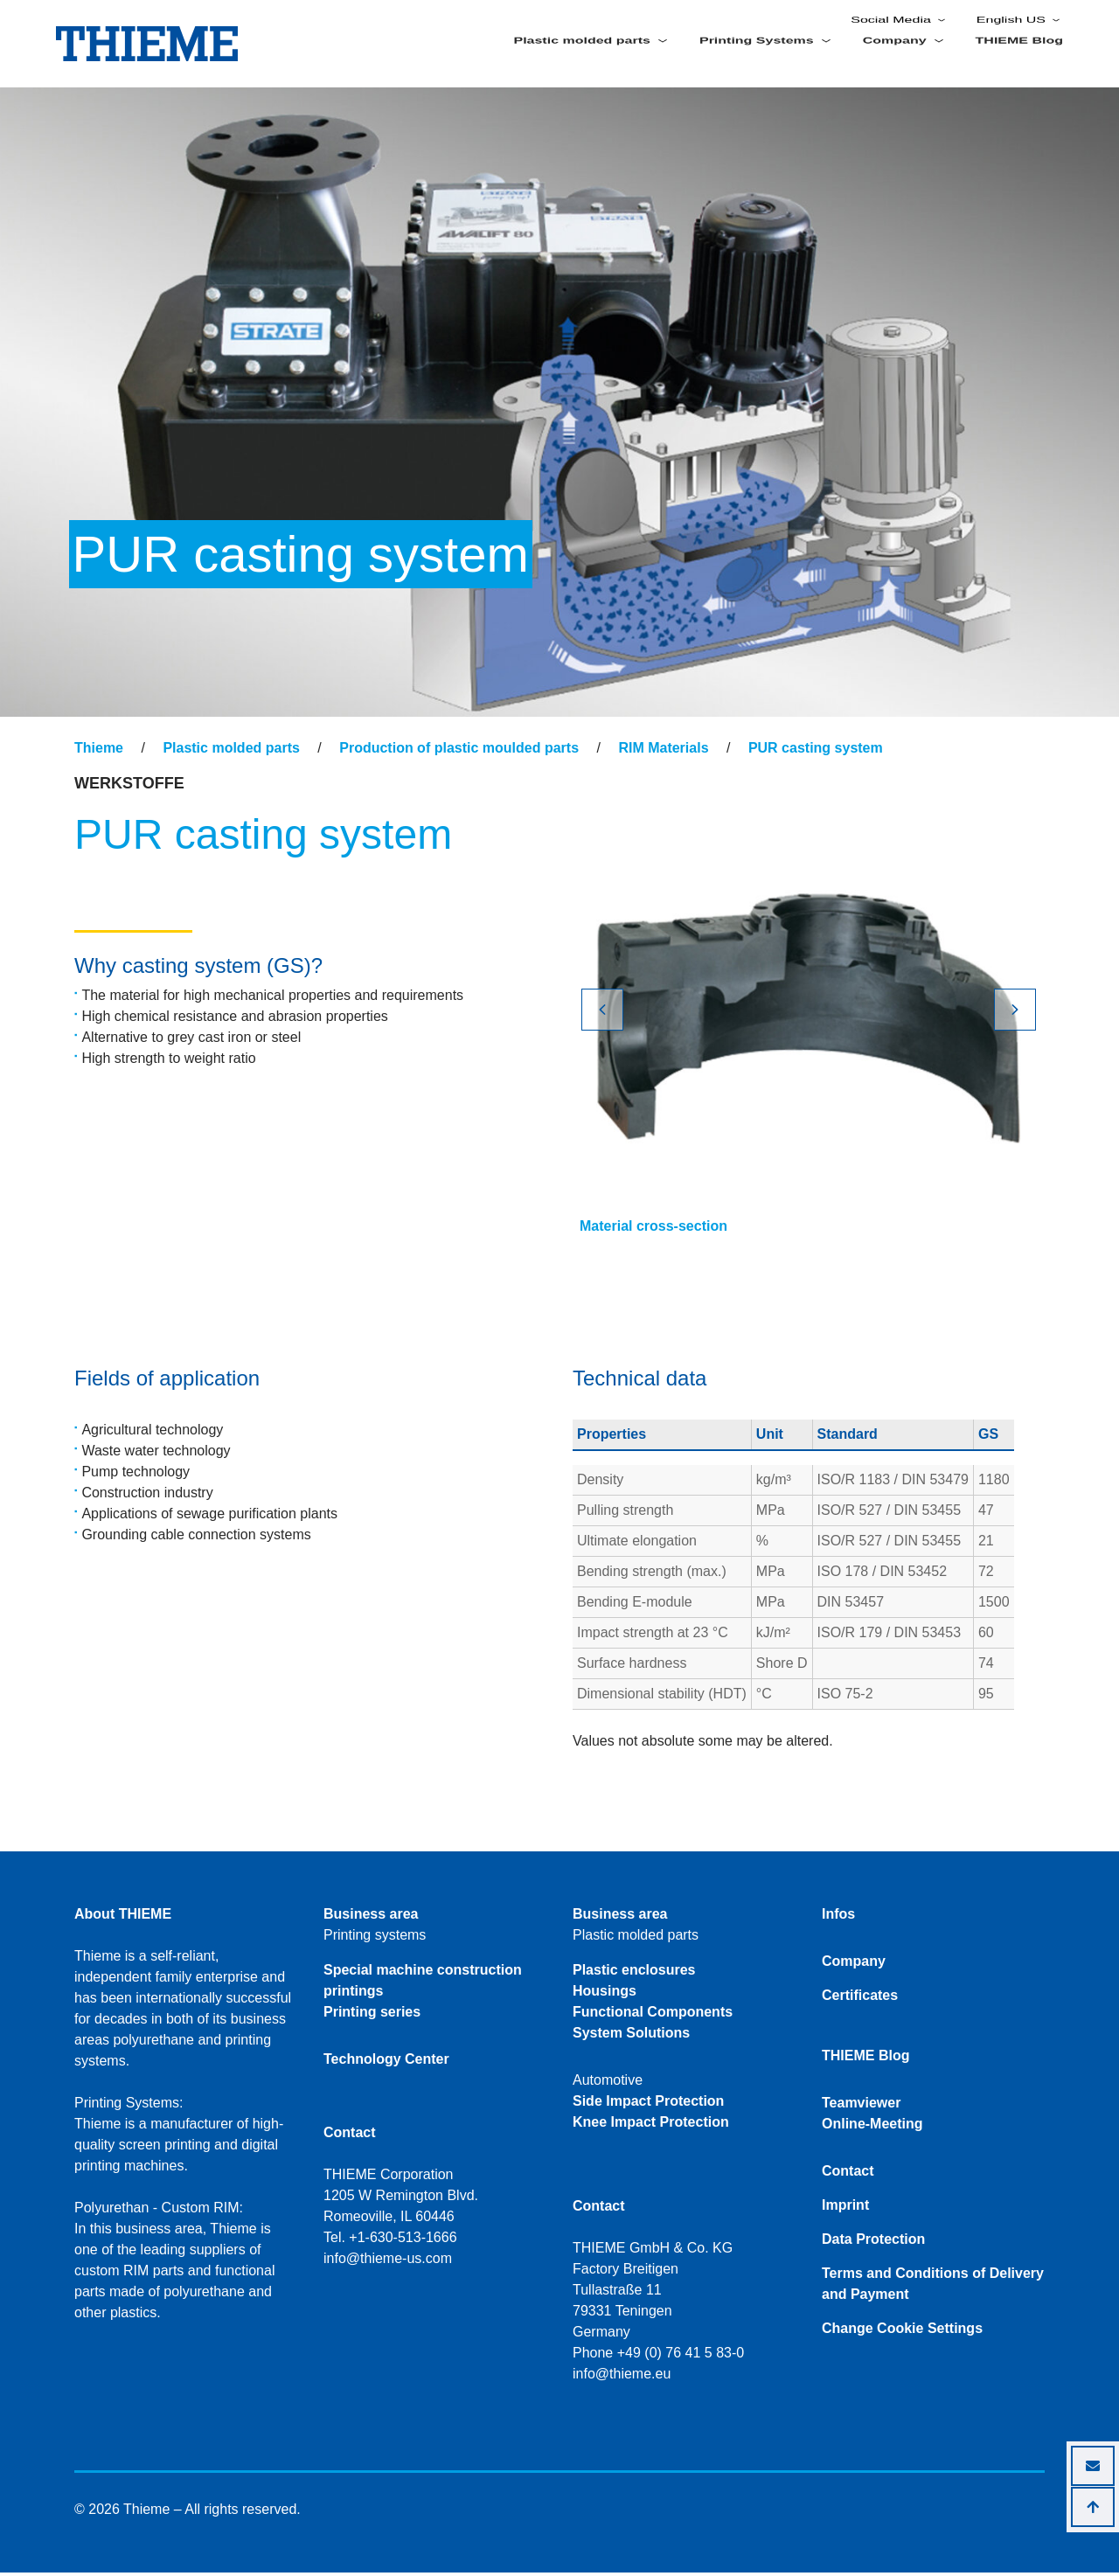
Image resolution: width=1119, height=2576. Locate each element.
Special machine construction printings (422, 1984)
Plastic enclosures (634, 1973)
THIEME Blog (1019, 59)
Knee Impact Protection (651, 2125)
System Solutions (631, 2036)
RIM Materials (663, 751)
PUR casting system (815, 751)
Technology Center (386, 2062)
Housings (604, 1994)
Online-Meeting (872, 2127)
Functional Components (653, 2015)
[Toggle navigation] (85, 735)
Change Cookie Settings (902, 2331)
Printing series (371, 2015)
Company (854, 1964)
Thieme (98, 751)
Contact (848, 2174)
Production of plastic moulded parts (459, 751)
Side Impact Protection (648, 2104)
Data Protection (873, 2242)
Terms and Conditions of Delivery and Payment (933, 2287)
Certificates (860, 1998)
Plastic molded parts (231, 751)
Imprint (845, 2208)
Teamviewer (861, 2106)
